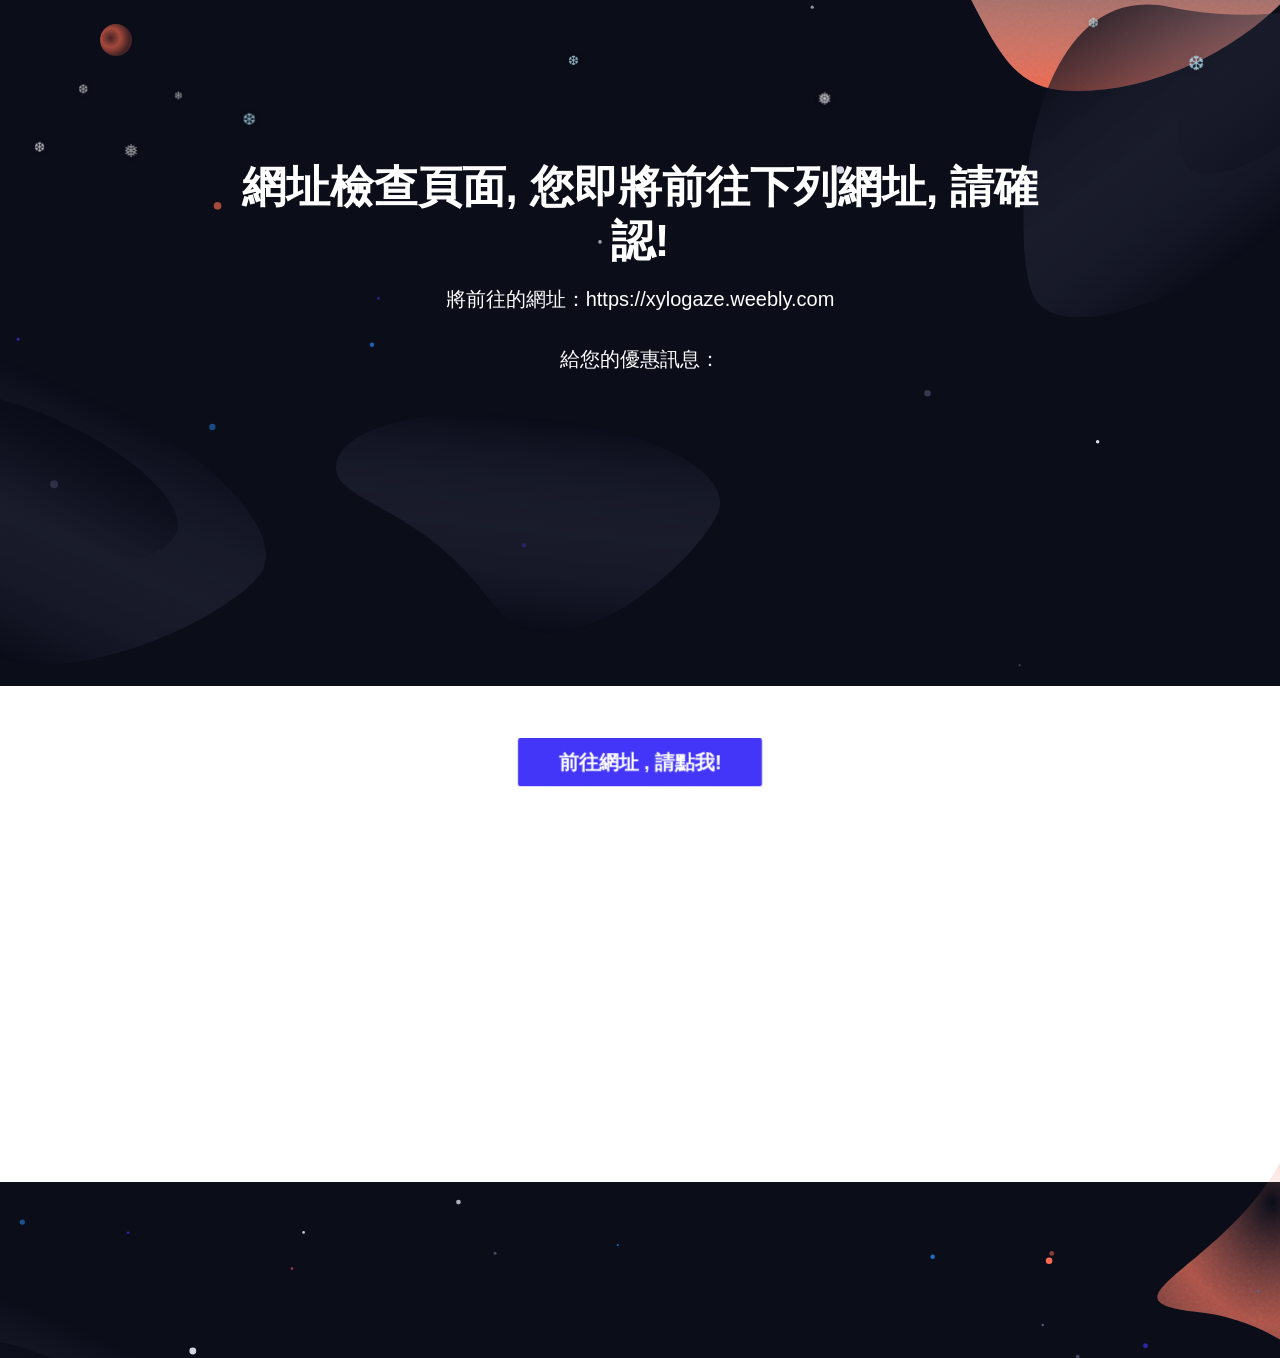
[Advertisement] (640, 544)
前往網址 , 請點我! (639, 764)
